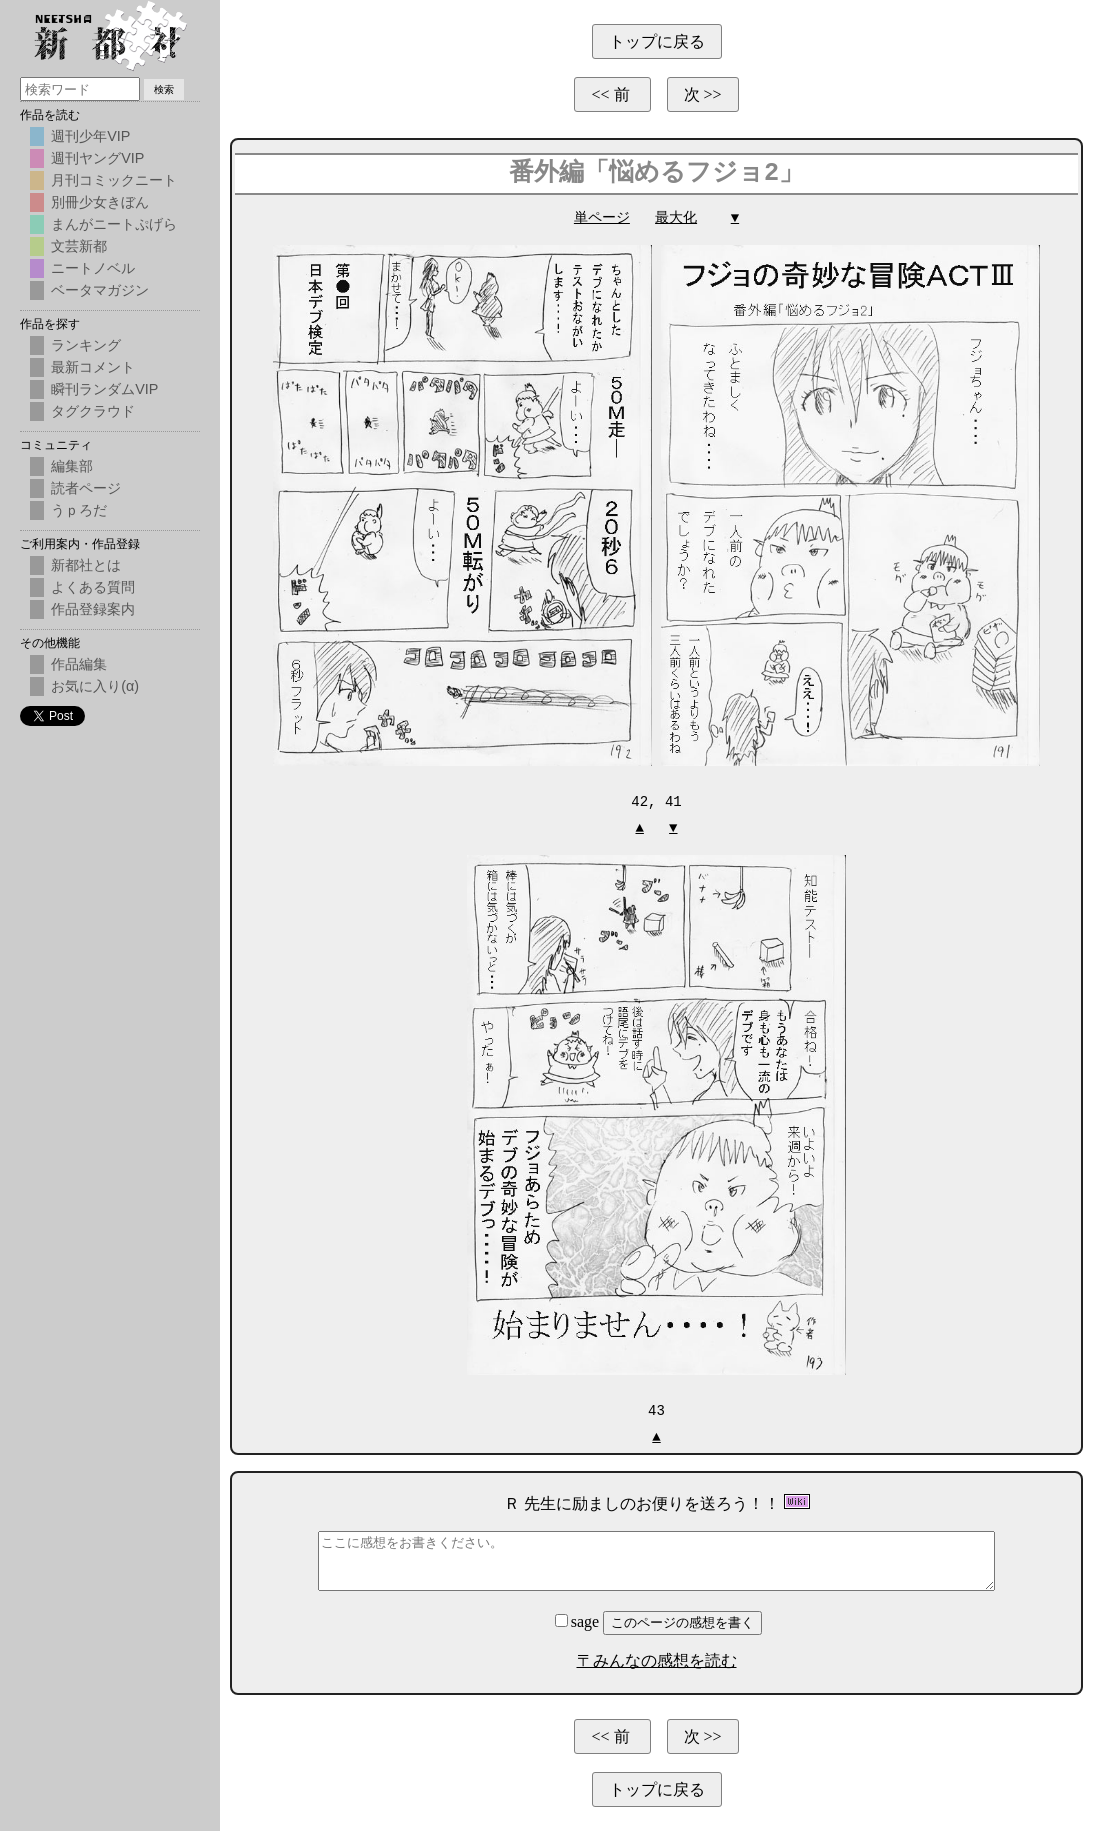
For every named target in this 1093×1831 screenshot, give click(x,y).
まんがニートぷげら (114, 224)
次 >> (703, 94)
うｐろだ (79, 510)
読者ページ (86, 488)
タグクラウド (93, 411)
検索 (164, 89)
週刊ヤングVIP (97, 158)
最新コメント (93, 367)
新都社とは (86, 565)
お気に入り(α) (95, 686)
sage (579, 1619)
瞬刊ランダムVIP (104, 389)
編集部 (72, 466)
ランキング (86, 345)
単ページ (602, 217)
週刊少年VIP (90, 136)
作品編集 (79, 664)
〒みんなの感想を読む (657, 1658)
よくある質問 (93, 587)
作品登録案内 (93, 609)
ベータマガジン (100, 290)
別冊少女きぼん (100, 202)
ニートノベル (93, 268)
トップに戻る (657, 41)
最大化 (676, 217)
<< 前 (612, 94)
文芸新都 (79, 246)
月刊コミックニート (114, 180)
